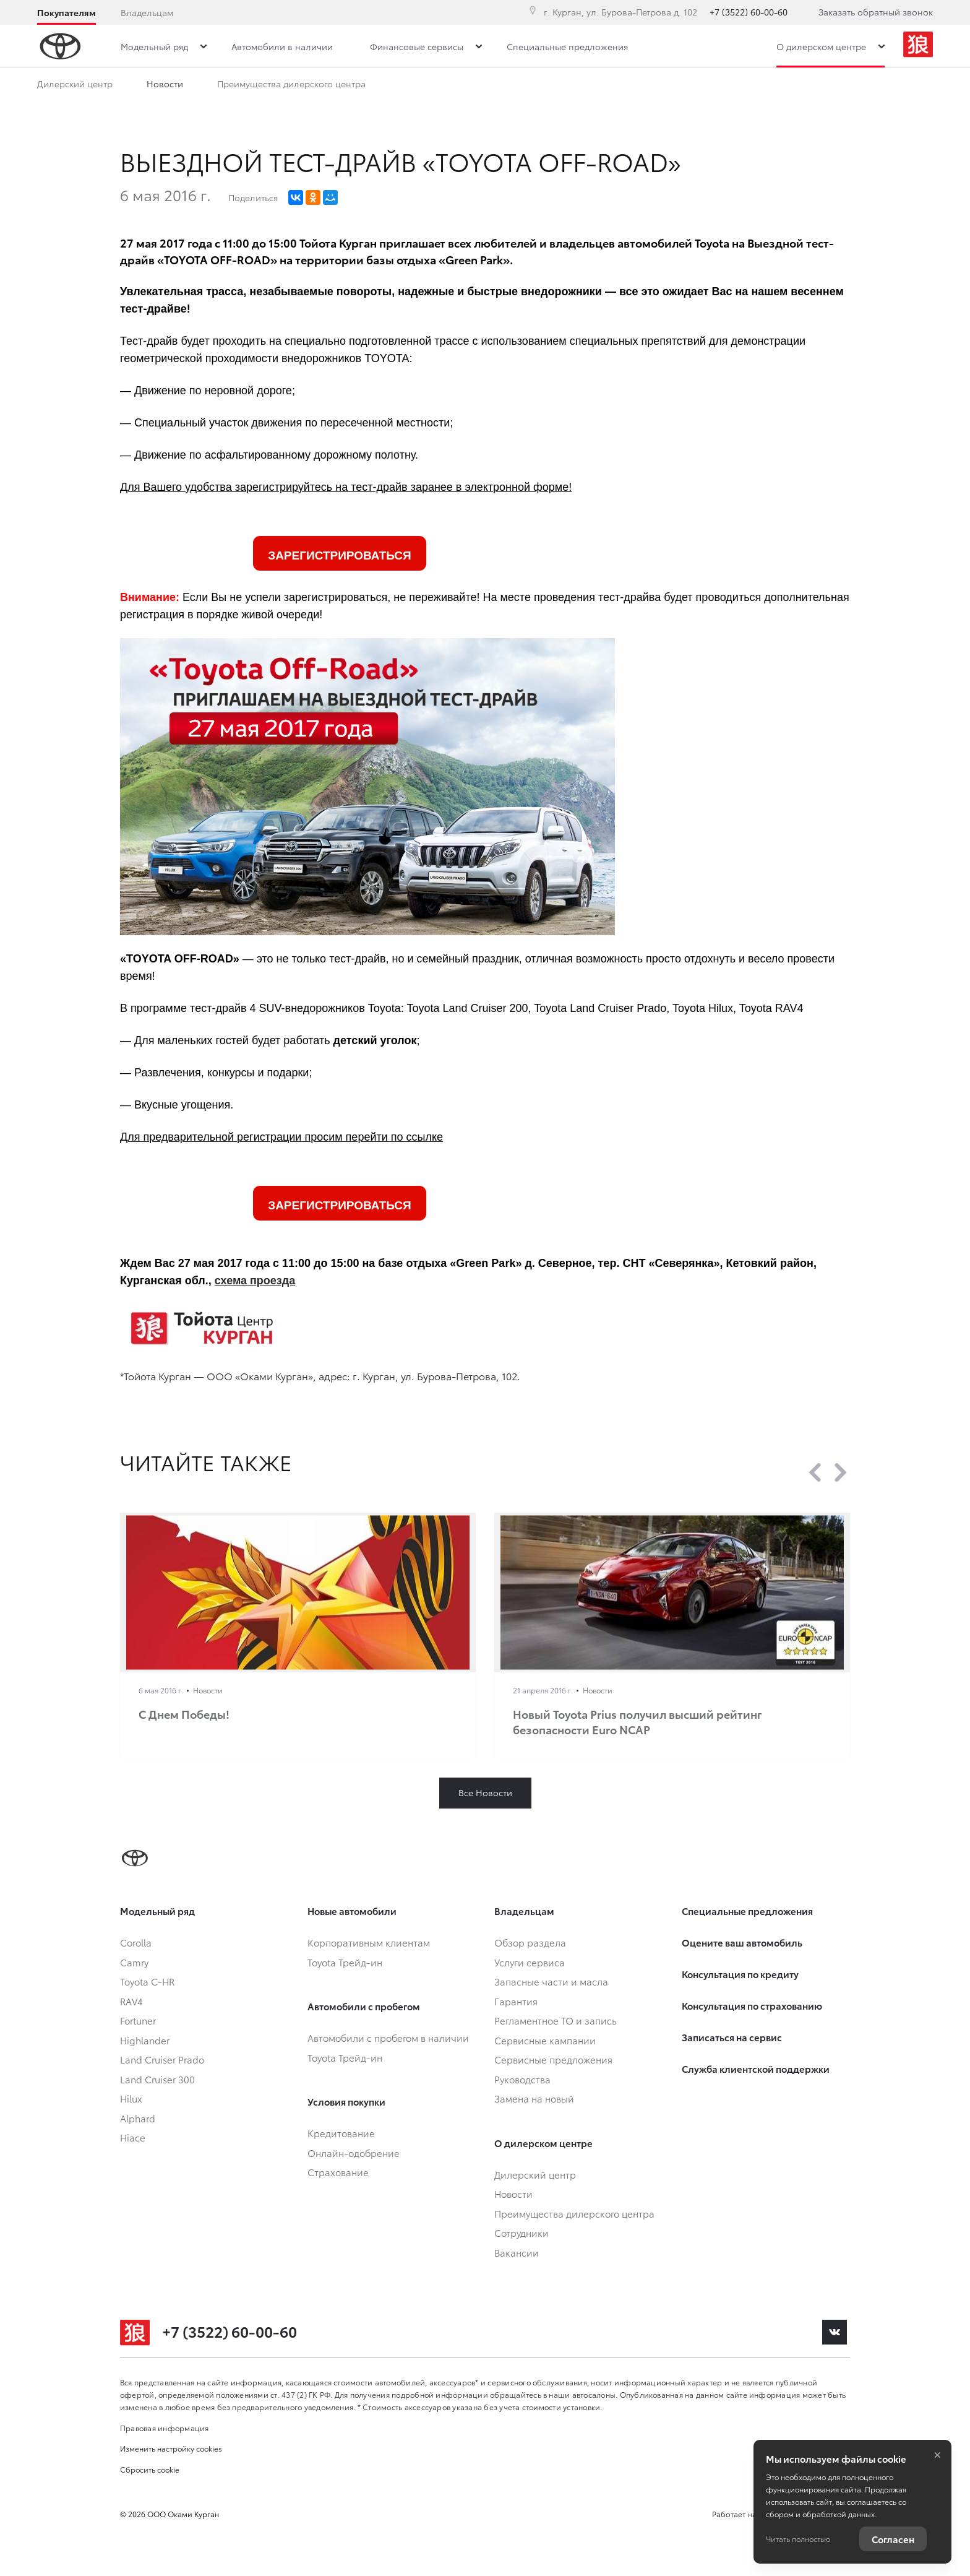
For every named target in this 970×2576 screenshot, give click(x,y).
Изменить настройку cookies (171, 2448)
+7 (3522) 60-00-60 (749, 12)
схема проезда (255, 1280)
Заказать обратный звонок (875, 12)
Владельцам (147, 12)
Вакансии (504, 86)
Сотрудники (425, 86)
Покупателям (66, 12)
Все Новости (485, 1792)
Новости (165, 86)
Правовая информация (164, 2428)
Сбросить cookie (149, 2469)
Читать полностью (798, 2538)
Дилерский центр (75, 86)
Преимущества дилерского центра (291, 86)
